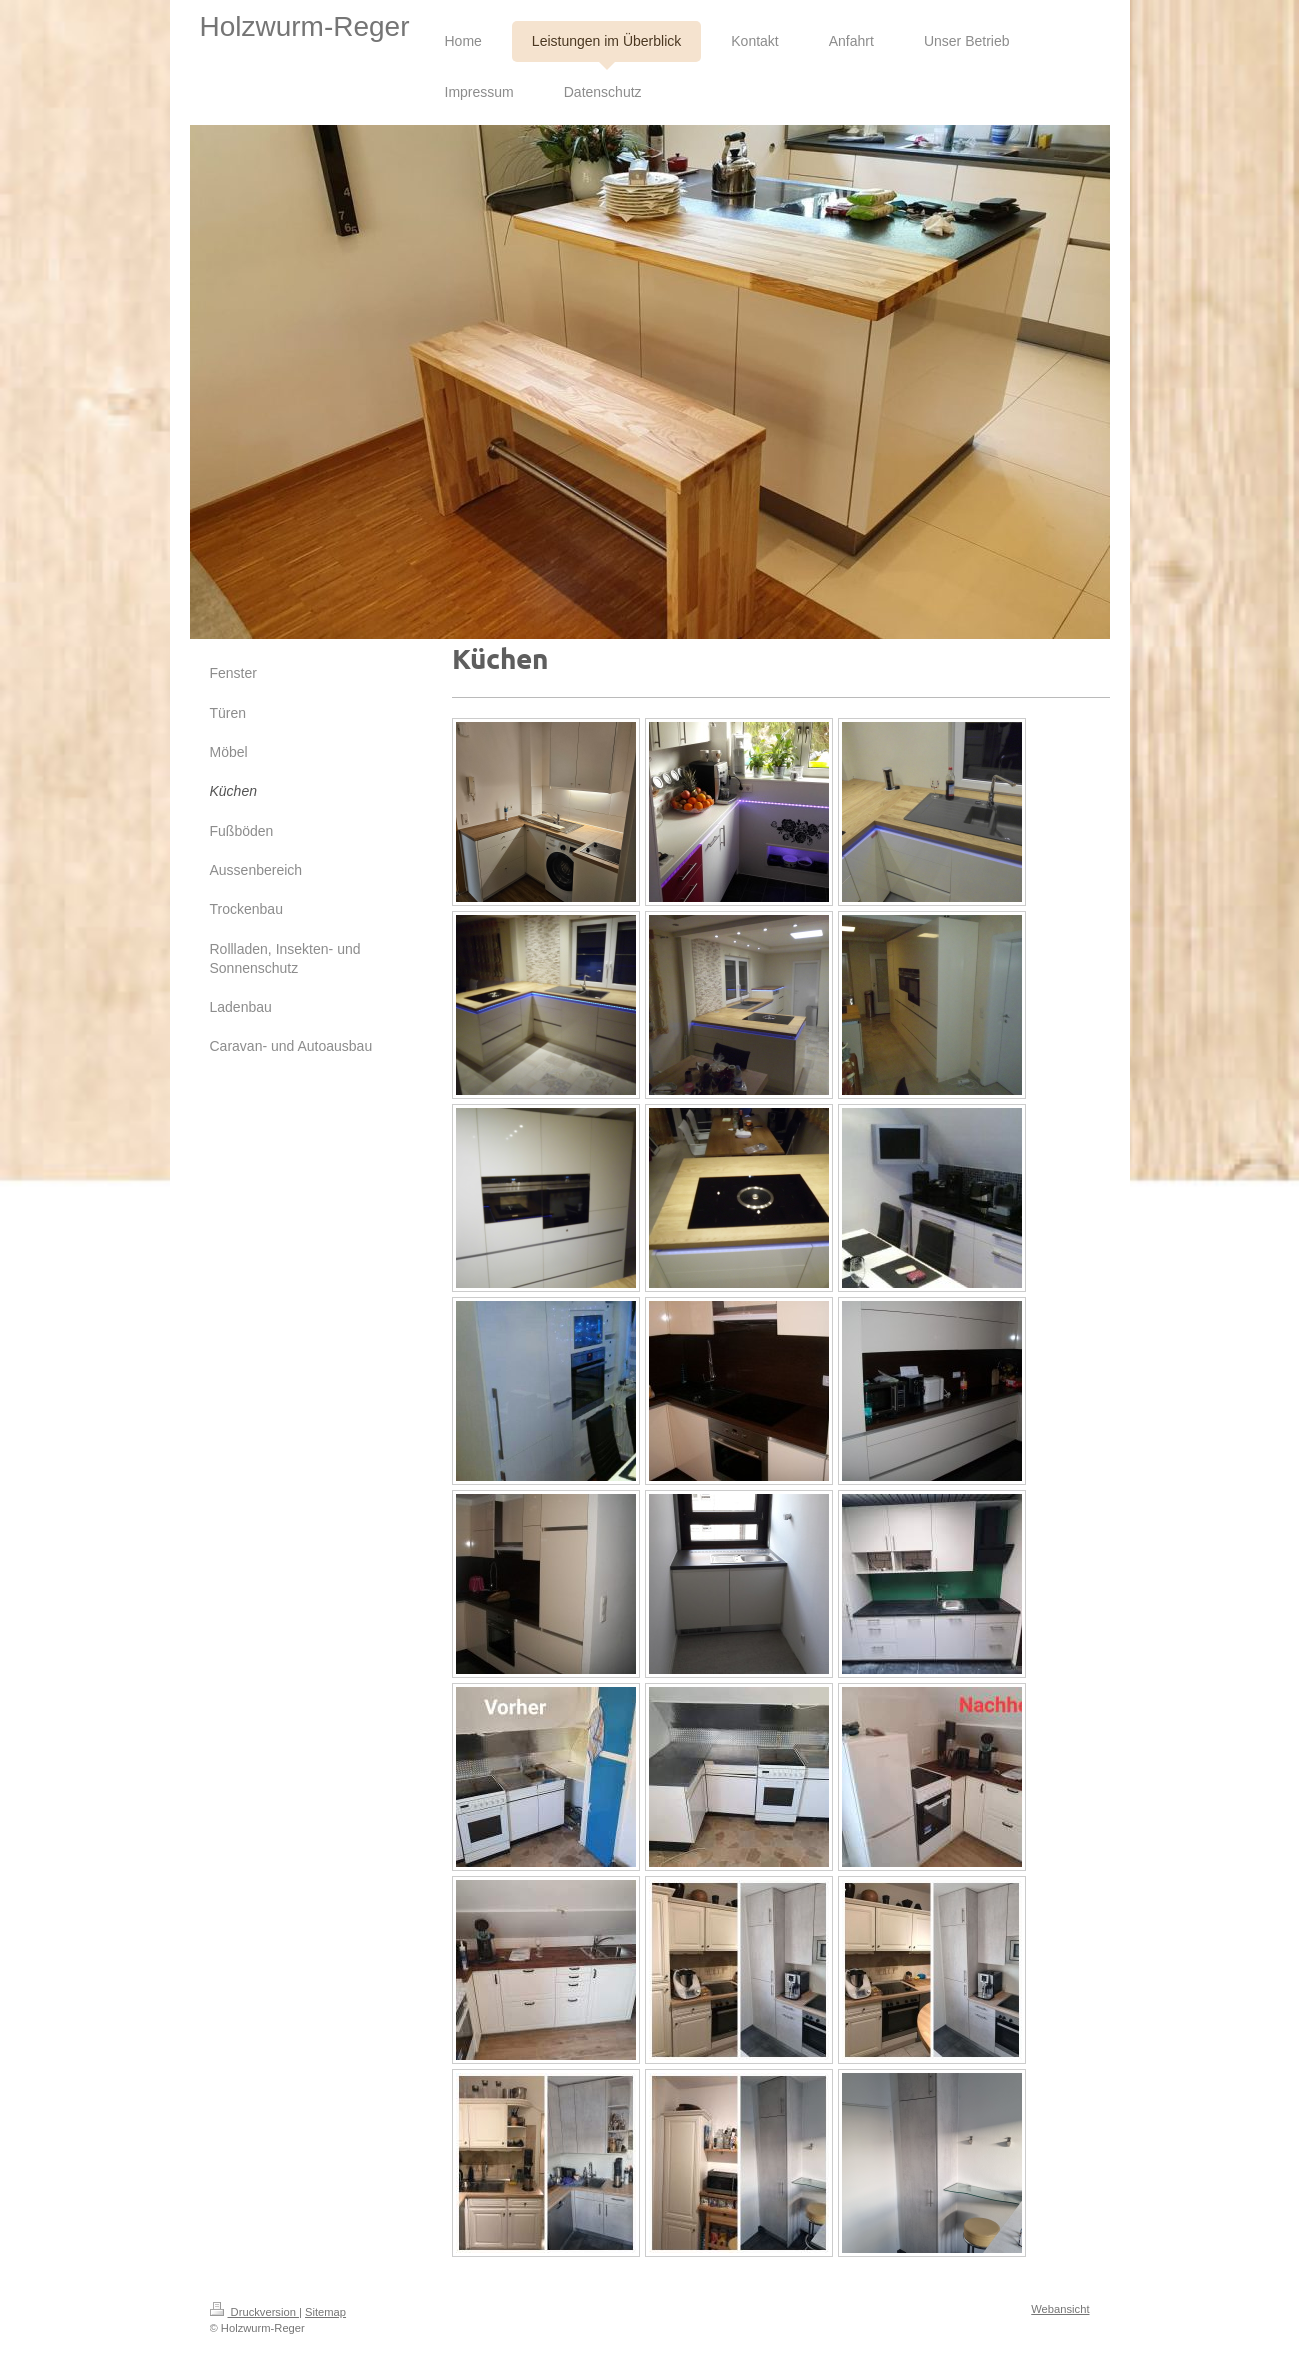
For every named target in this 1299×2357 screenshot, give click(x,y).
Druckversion (255, 2312)
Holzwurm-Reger (304, 26)
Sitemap (325, 2312)
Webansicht (1060, 2309)
